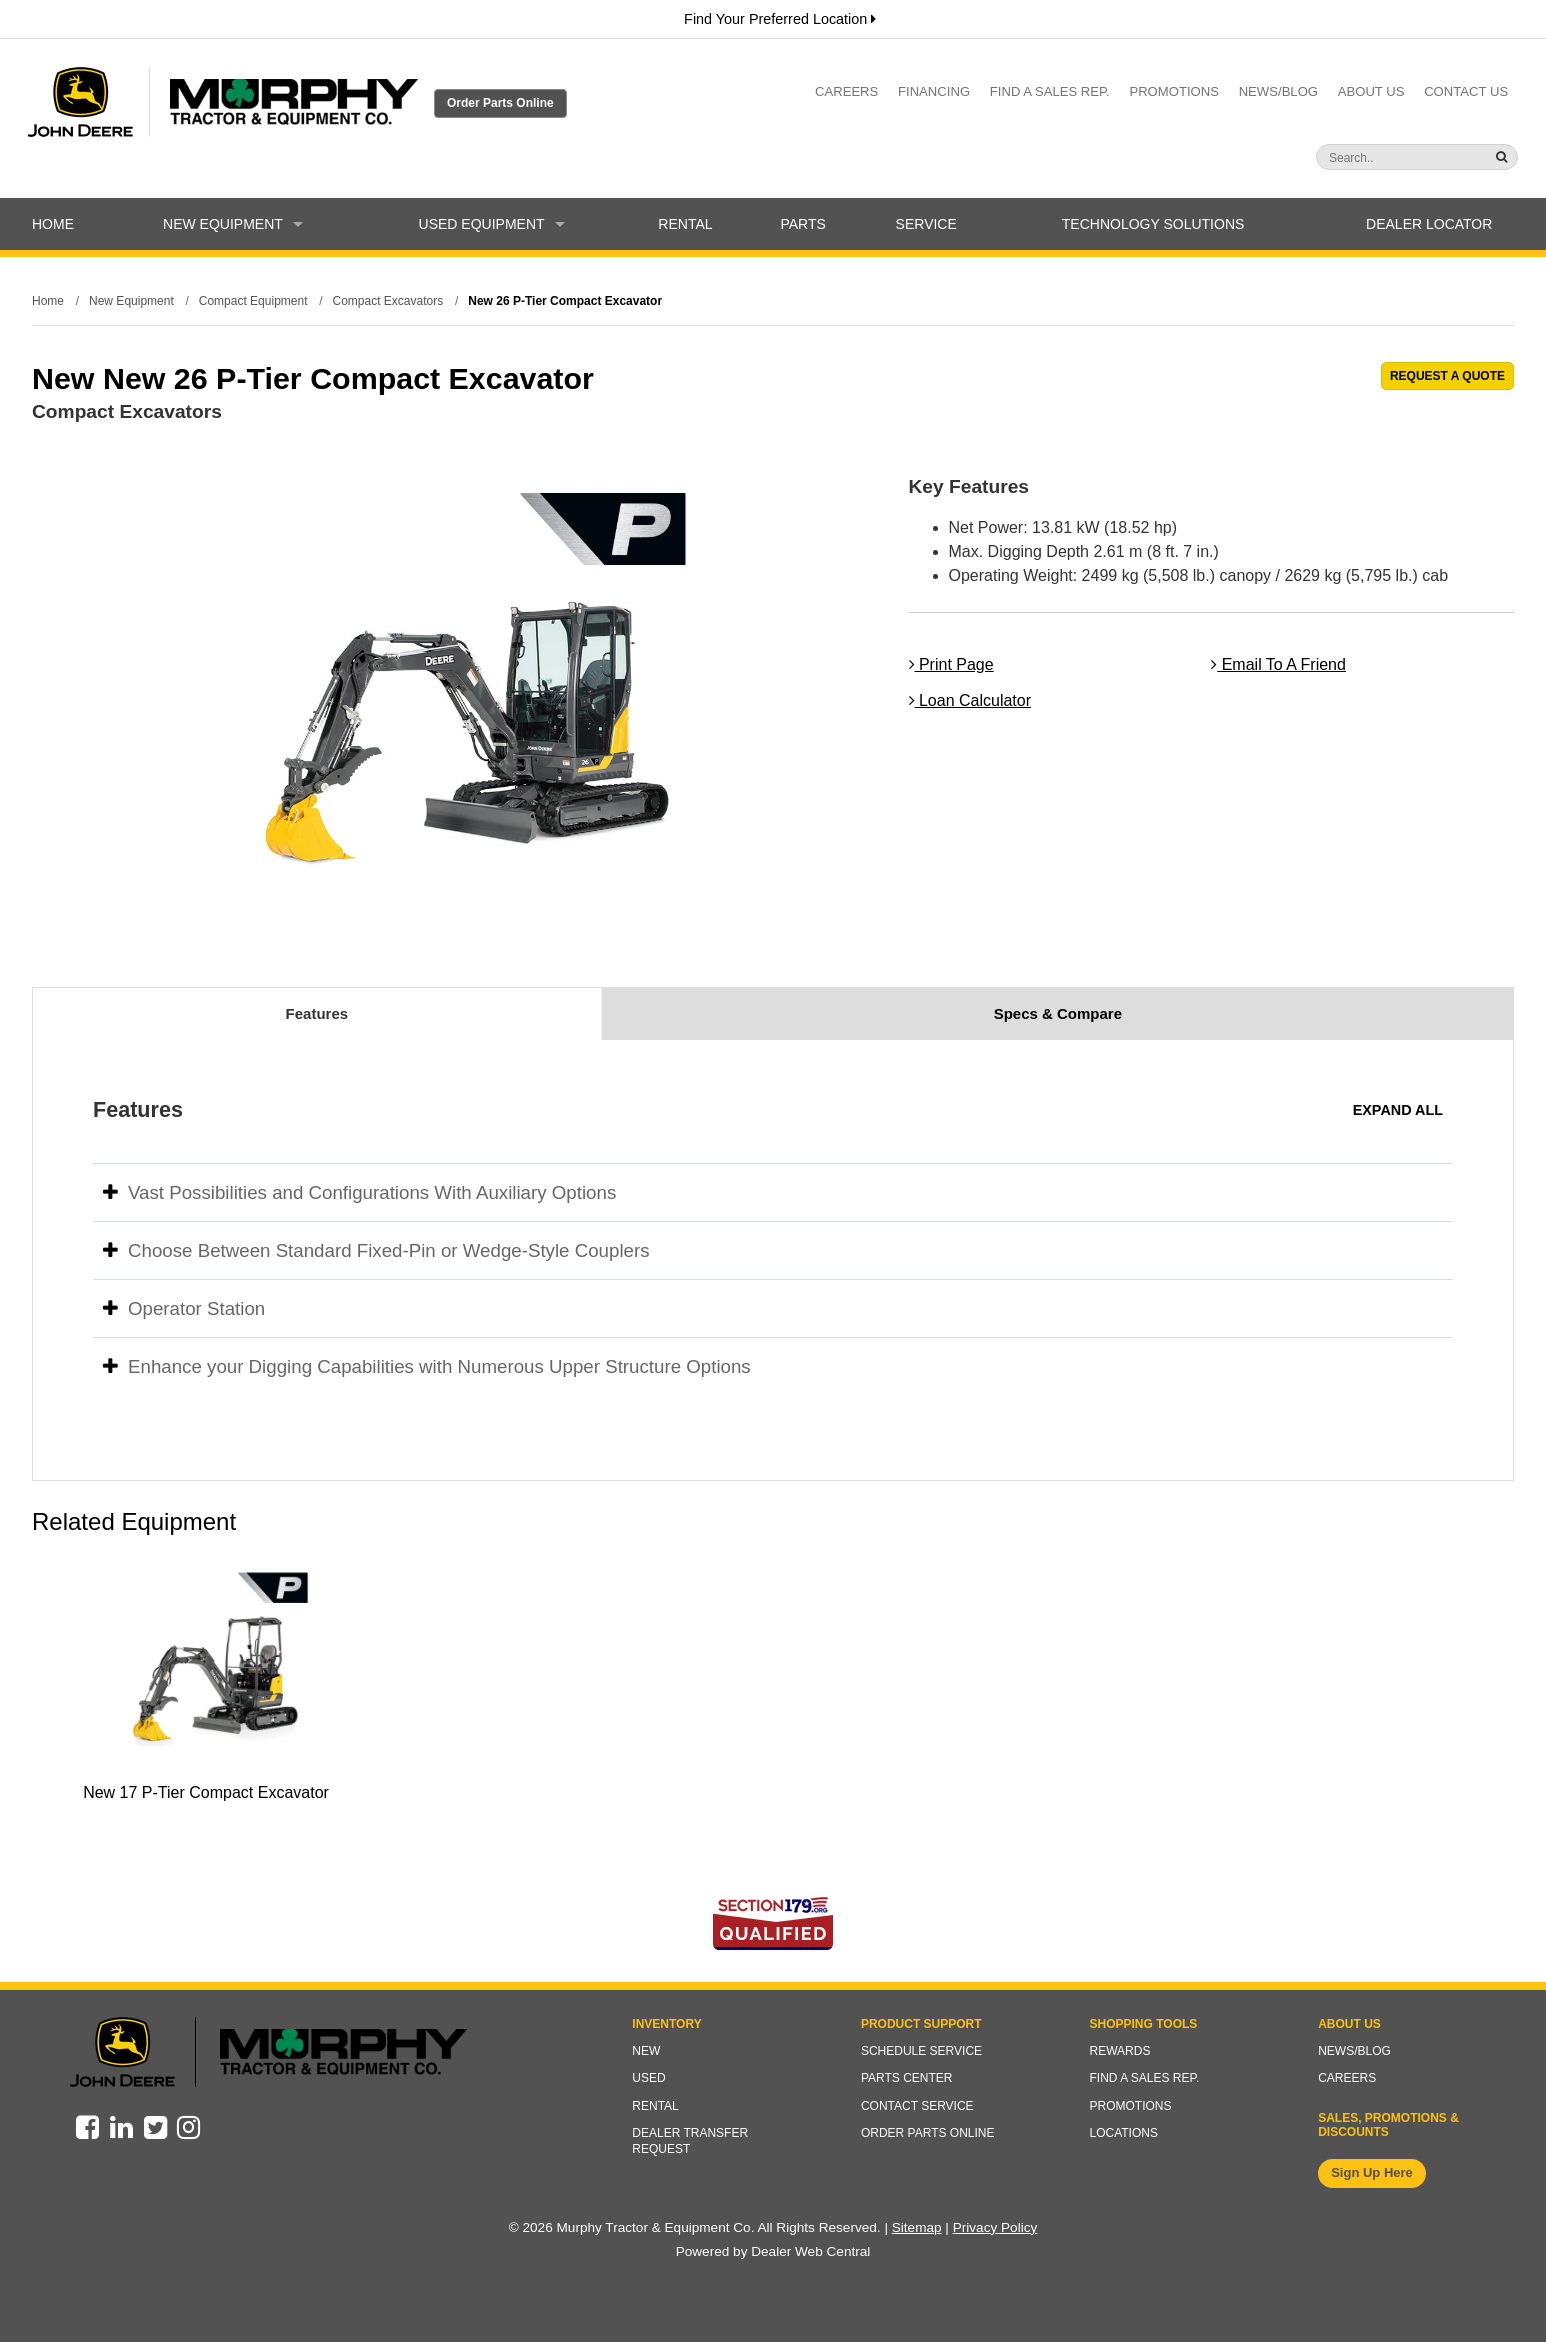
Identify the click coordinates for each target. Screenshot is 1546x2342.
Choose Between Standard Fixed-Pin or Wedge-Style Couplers (376, 1250)
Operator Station (184, 1308)
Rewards (1120, 2051)
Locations (1124, 2133)
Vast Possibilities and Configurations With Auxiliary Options (359, 1192)
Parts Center (907, 2078)
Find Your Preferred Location (780, 19)
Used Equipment (492, 224)
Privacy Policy (995, 2227)
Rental (685, 224)
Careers (846, 91)
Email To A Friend (1278, 664)
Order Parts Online (500, 103)
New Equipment (233, 224)
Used (648, 2078)
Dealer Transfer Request (690, 2141)
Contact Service (917, 2106)
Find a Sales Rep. (1050, 91)
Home (53, 224)
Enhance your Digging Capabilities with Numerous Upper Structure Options (427, 1366)
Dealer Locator (1429, 224)
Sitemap (917, 2227)
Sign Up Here (1372, 2172)
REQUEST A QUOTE (1447, 376)
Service (926, 224)
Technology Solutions (1153, 224)
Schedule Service (921, 2051)
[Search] (1378, 158)
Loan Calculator (970, 700)
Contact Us (1466, 91)
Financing (934, 91)
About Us (1371, 91)
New (646, 2051)
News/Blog (1278, 91)
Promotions (1174, 91)
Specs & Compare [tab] (1058, 1013)
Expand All (1398, 1110)
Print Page (951, 664)
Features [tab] (317, 1013)
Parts (802, 224)
